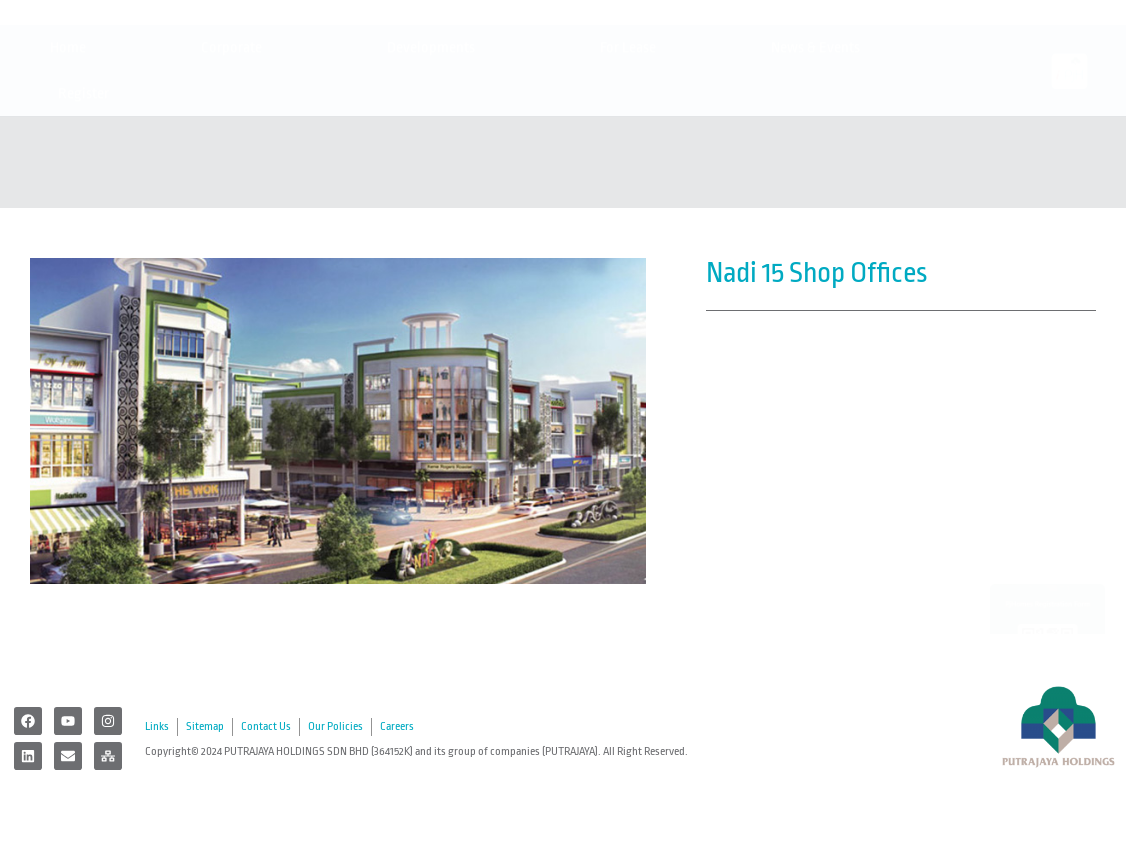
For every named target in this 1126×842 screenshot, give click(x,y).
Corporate (236, 123)
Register (88, 169)
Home (68, 122)
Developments (436, 123)
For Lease (628, 122)
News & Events (820, 123)
